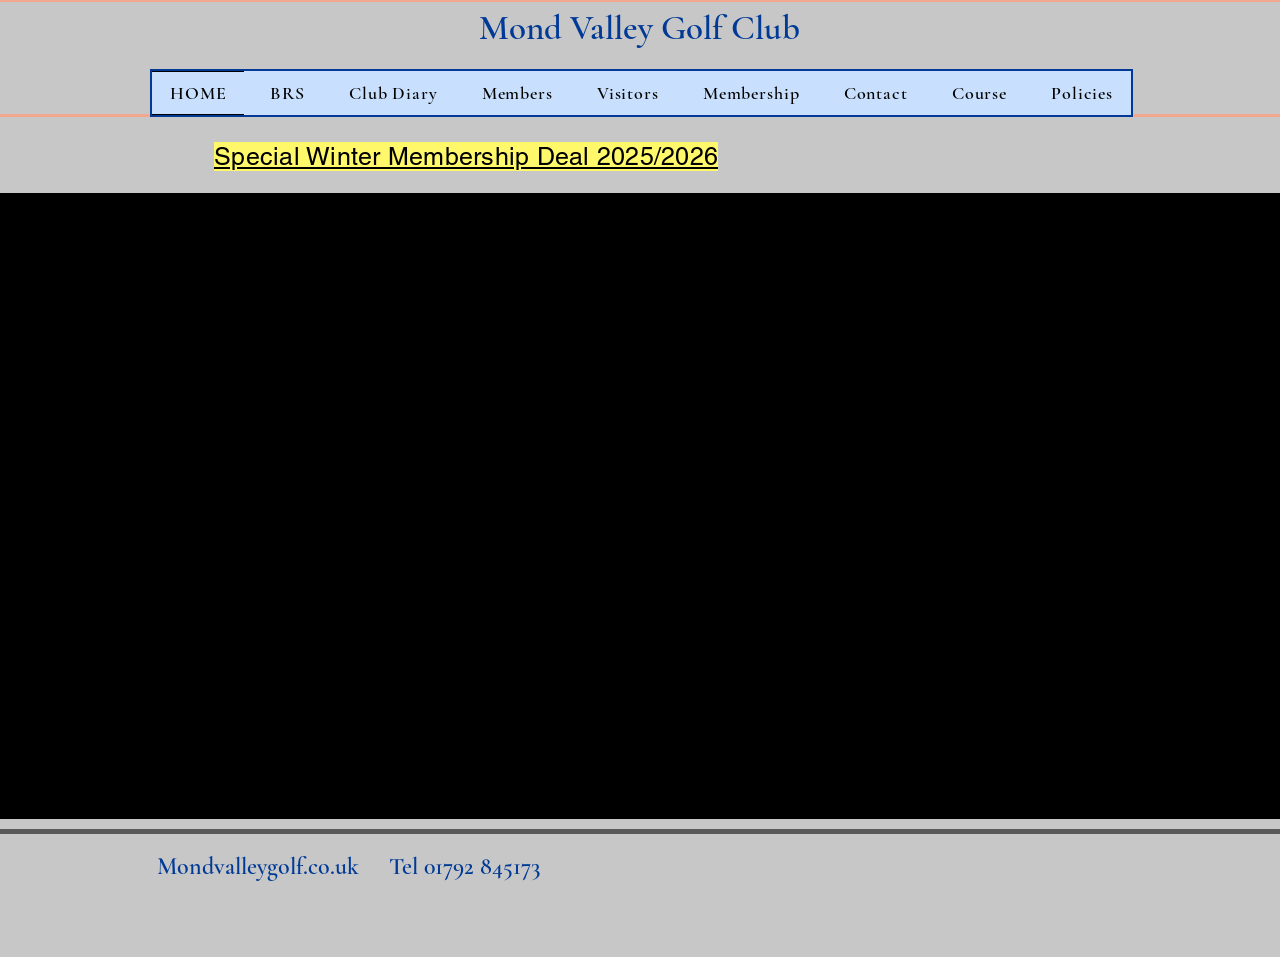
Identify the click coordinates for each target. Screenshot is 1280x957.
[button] (393, 93)
